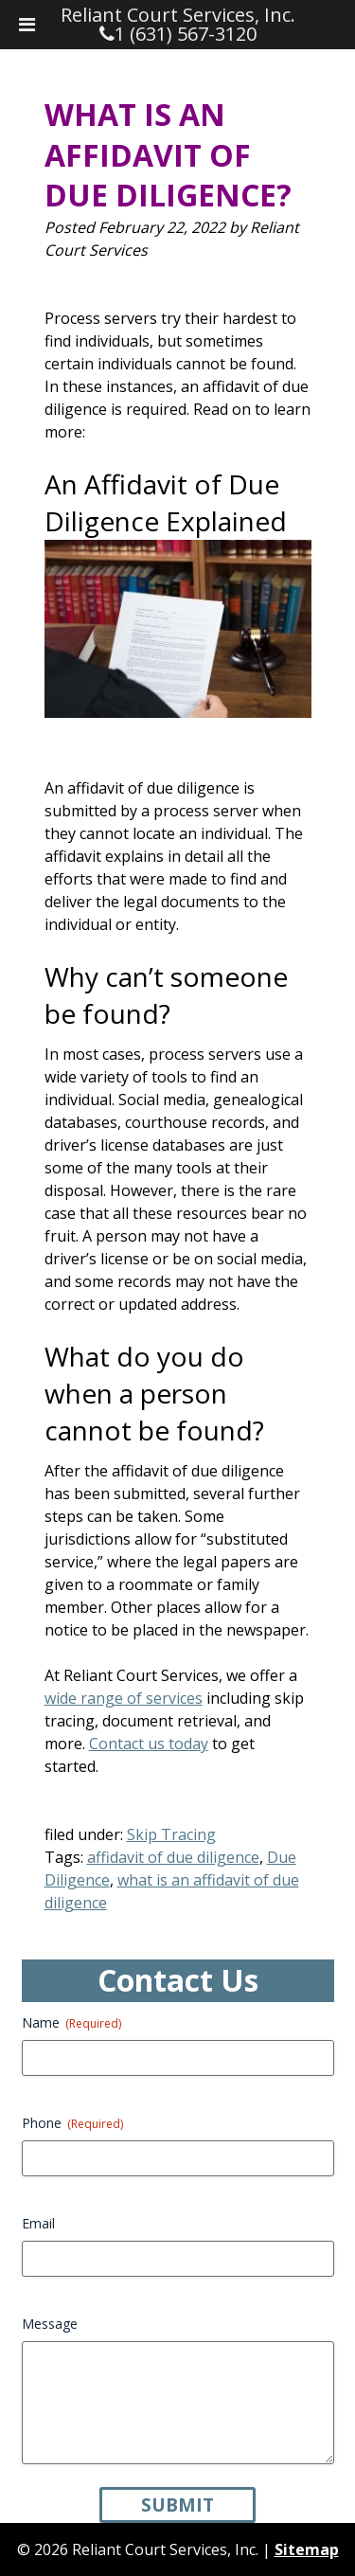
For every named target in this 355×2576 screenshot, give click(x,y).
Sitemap (307, 2549)
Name (71, 2022)
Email (38, 2223)
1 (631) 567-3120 (186, 33)
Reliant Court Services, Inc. (178, 14)
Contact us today (148, 1743)
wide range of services (123, 1698)
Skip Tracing (171, 1834)
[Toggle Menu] (27, 24)
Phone (72, 2123)
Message (50, 2324)
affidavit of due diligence (173, 1857)
